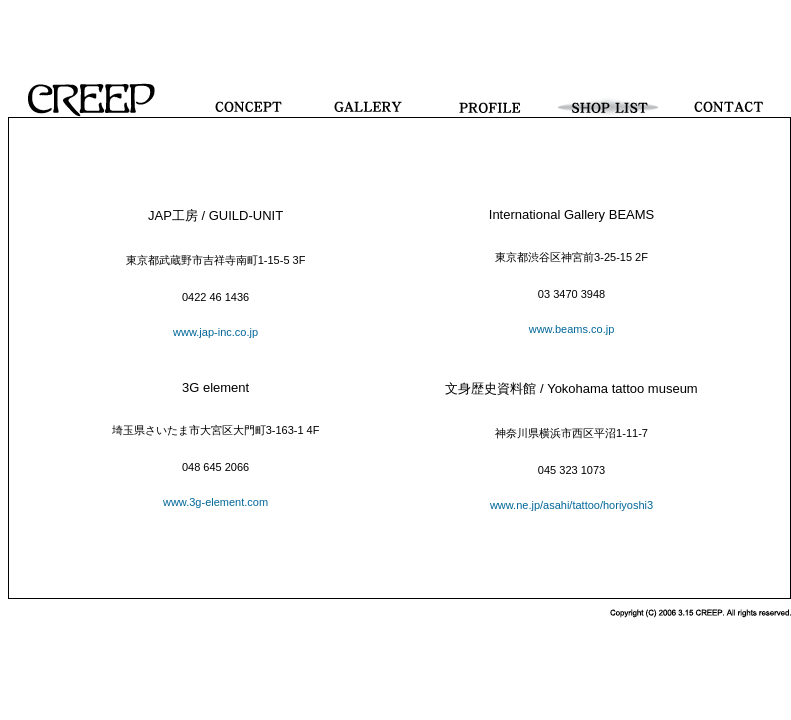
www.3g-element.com (215, 502)
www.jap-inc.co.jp (215, 332)
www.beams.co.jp (572, 329)
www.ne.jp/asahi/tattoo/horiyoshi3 (571, 505)
